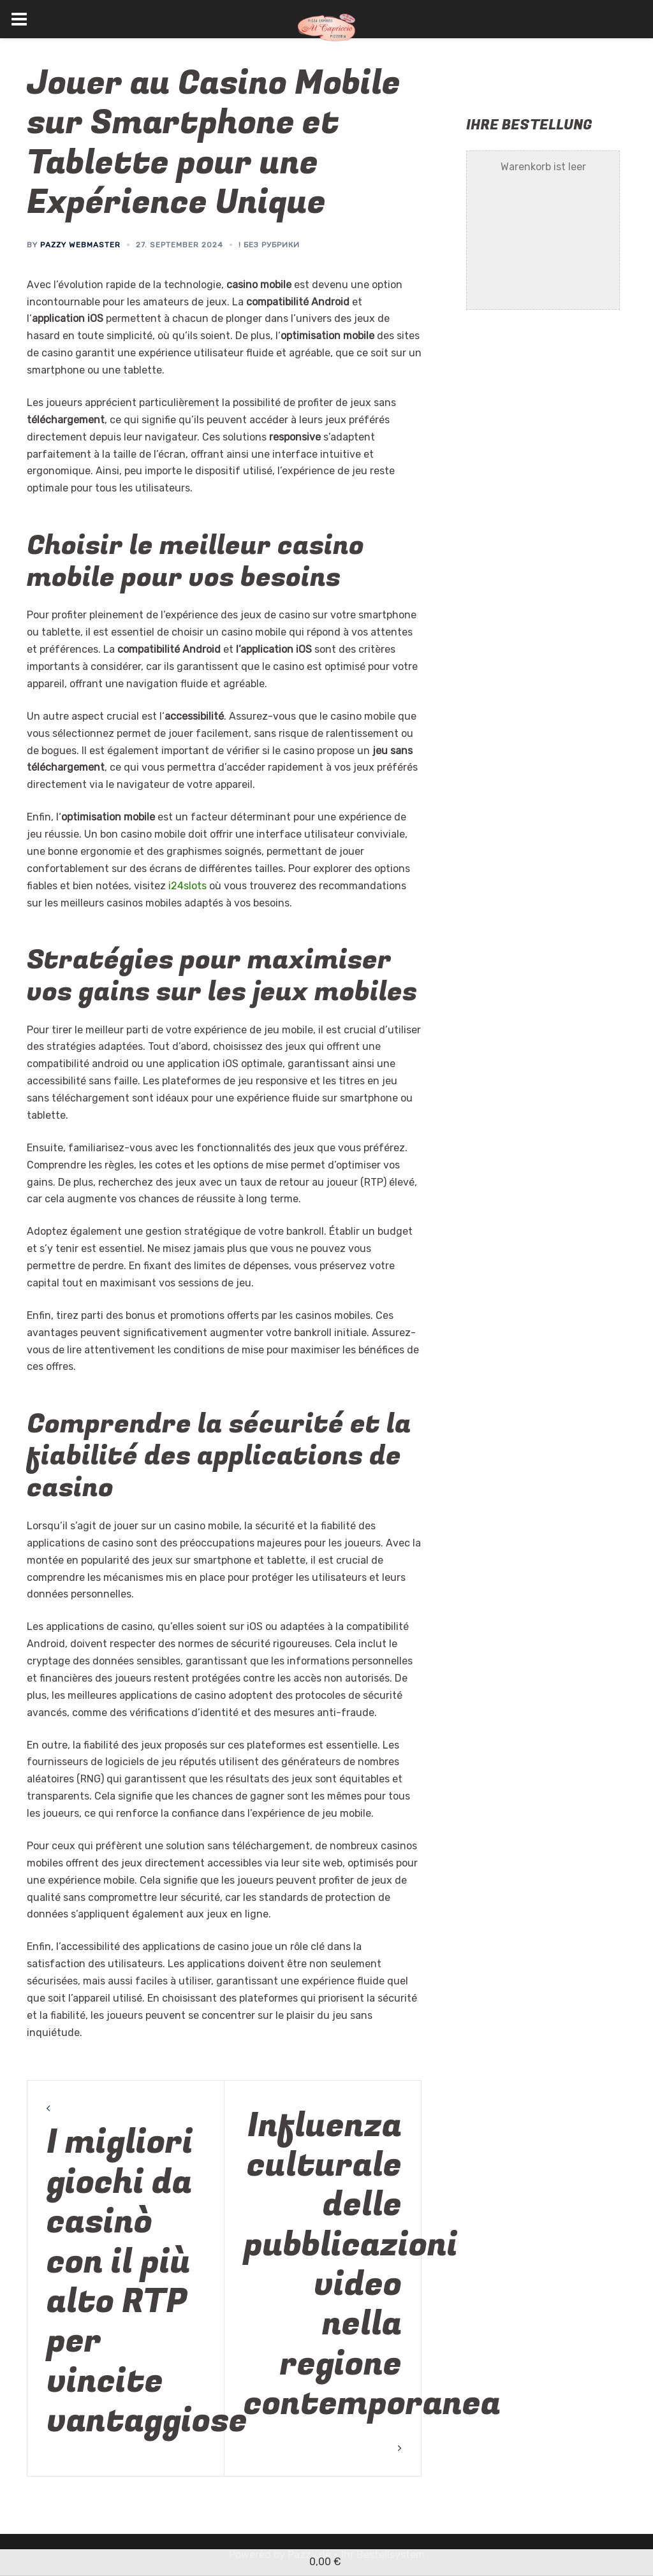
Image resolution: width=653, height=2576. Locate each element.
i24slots (187, 886)
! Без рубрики (269, 244)
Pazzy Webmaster (80, 244)
